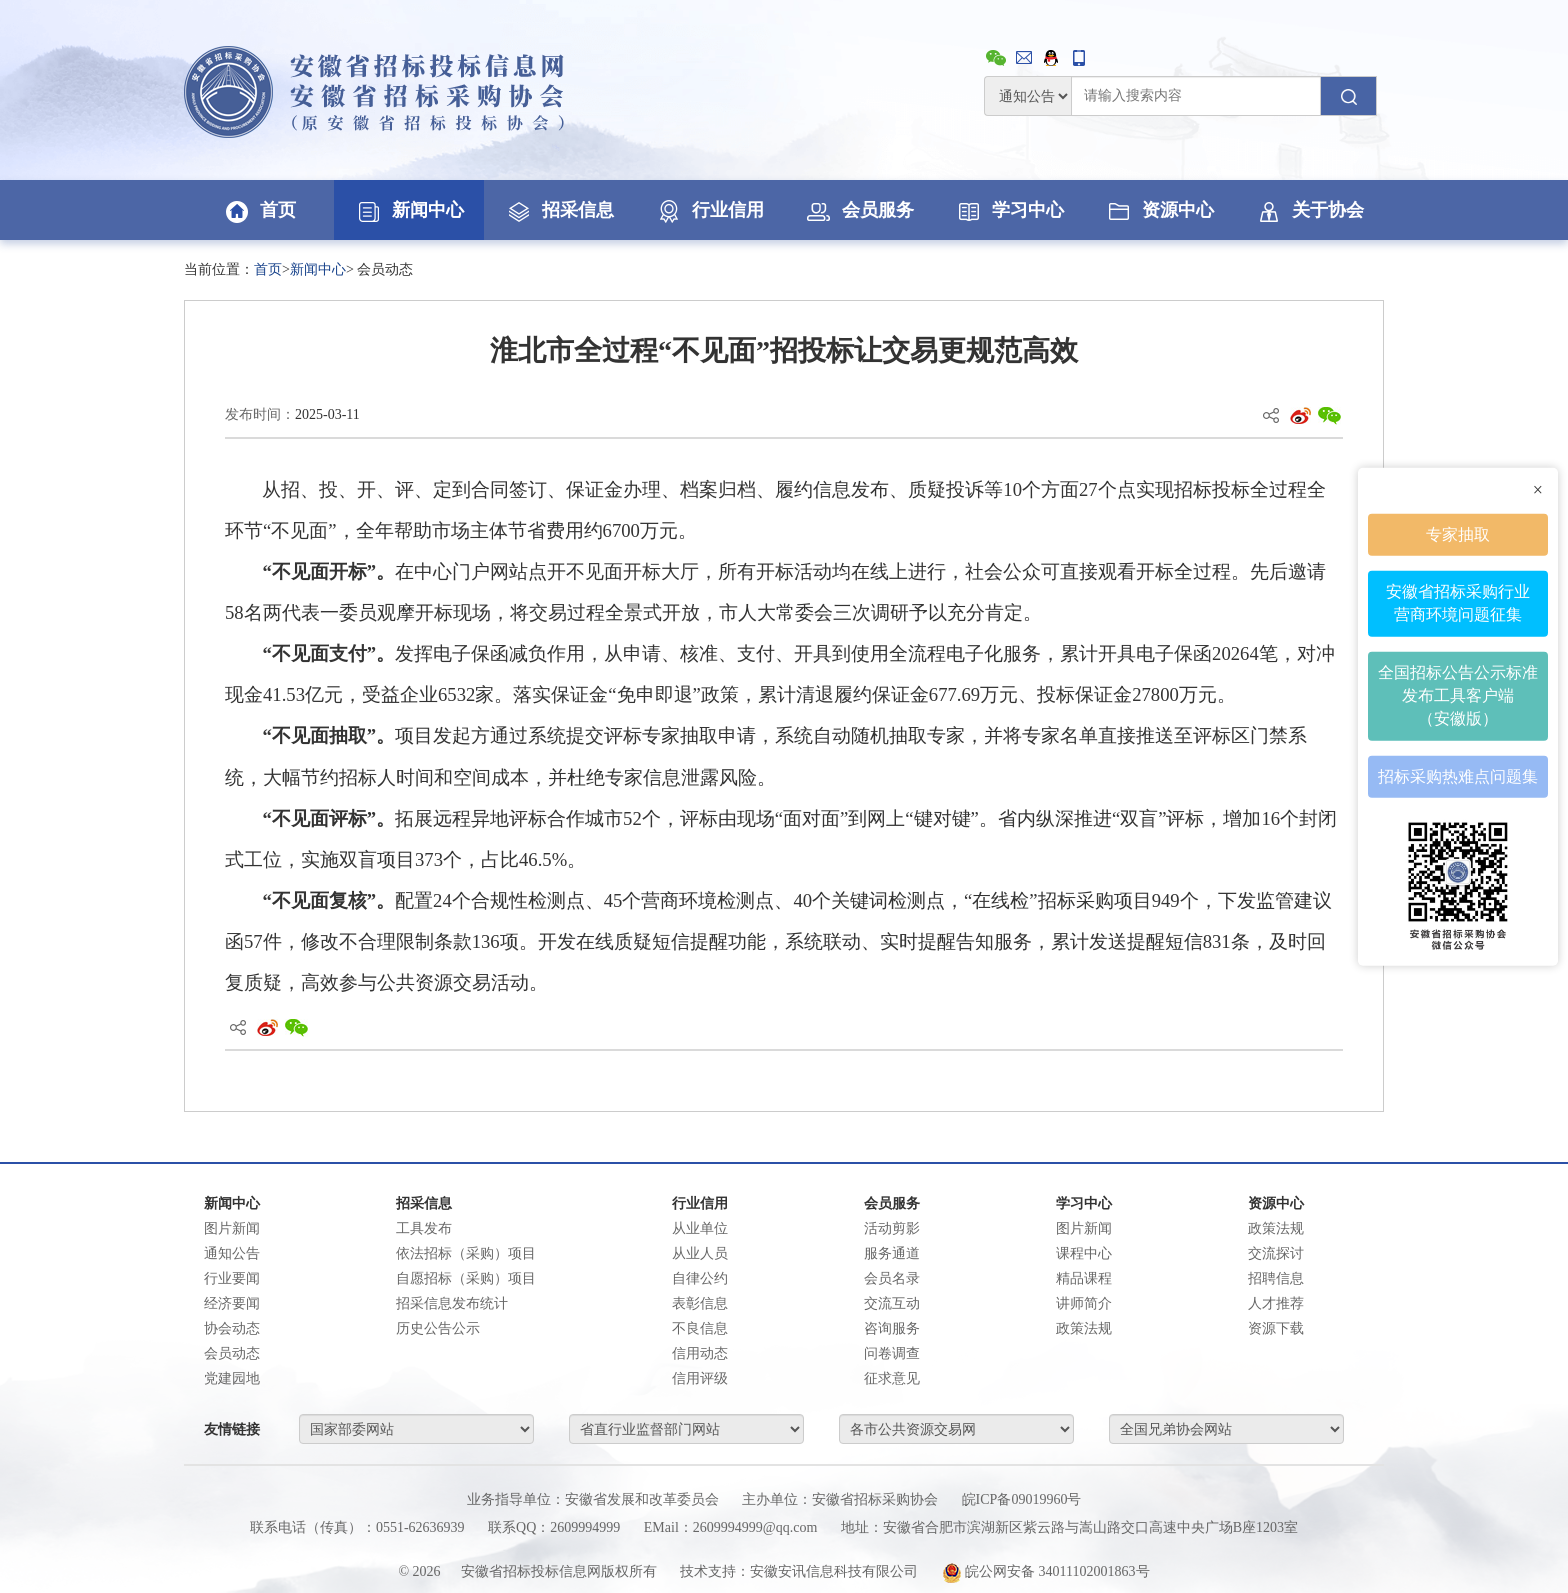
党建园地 (232, 1378)
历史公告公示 (438, 1328)
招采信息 (559, 210)
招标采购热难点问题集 (1458, 775)
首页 (259, 210)
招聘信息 (1276, 1278)
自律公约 (700, 1278)
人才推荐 (1276, 1303)
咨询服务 (892, 1328)
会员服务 (859, 210)
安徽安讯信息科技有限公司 (834, 1571)
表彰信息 (700, 1303)
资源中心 (1159, 210)
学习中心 (1009, 210)
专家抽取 (1458, 533)
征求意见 (892, 1378)
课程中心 (1084, 1253)
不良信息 (700, 1328)
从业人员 (700, 1253)
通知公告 (232, 1253)
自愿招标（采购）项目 (466, 1278)
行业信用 (709, 210)
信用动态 (700, 1353)
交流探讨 (1276, 1253)
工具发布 (424, 1228)
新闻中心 (409, 210)
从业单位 (700, 1228)
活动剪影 (892, 1228)
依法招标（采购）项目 (466, 1253)
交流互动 (892, 1303)
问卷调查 (892, 1353)
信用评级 (700, 1378)
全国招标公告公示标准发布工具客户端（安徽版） (1458, 695)
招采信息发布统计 (452, 1303)
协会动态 (232, 1328)
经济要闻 (232, 1303)
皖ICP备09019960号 (1022, 1499)
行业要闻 (232, 1278)
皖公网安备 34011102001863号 (1046, 1571)
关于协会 (1309, 210)
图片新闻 (232, 1228)
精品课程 (1084, 1278)
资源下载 (1276, 1328)
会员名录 (892, 1278)
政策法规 (1084, 1328)
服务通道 (892, 1253)
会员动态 (232, 1353)
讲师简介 (1084, 1303)
